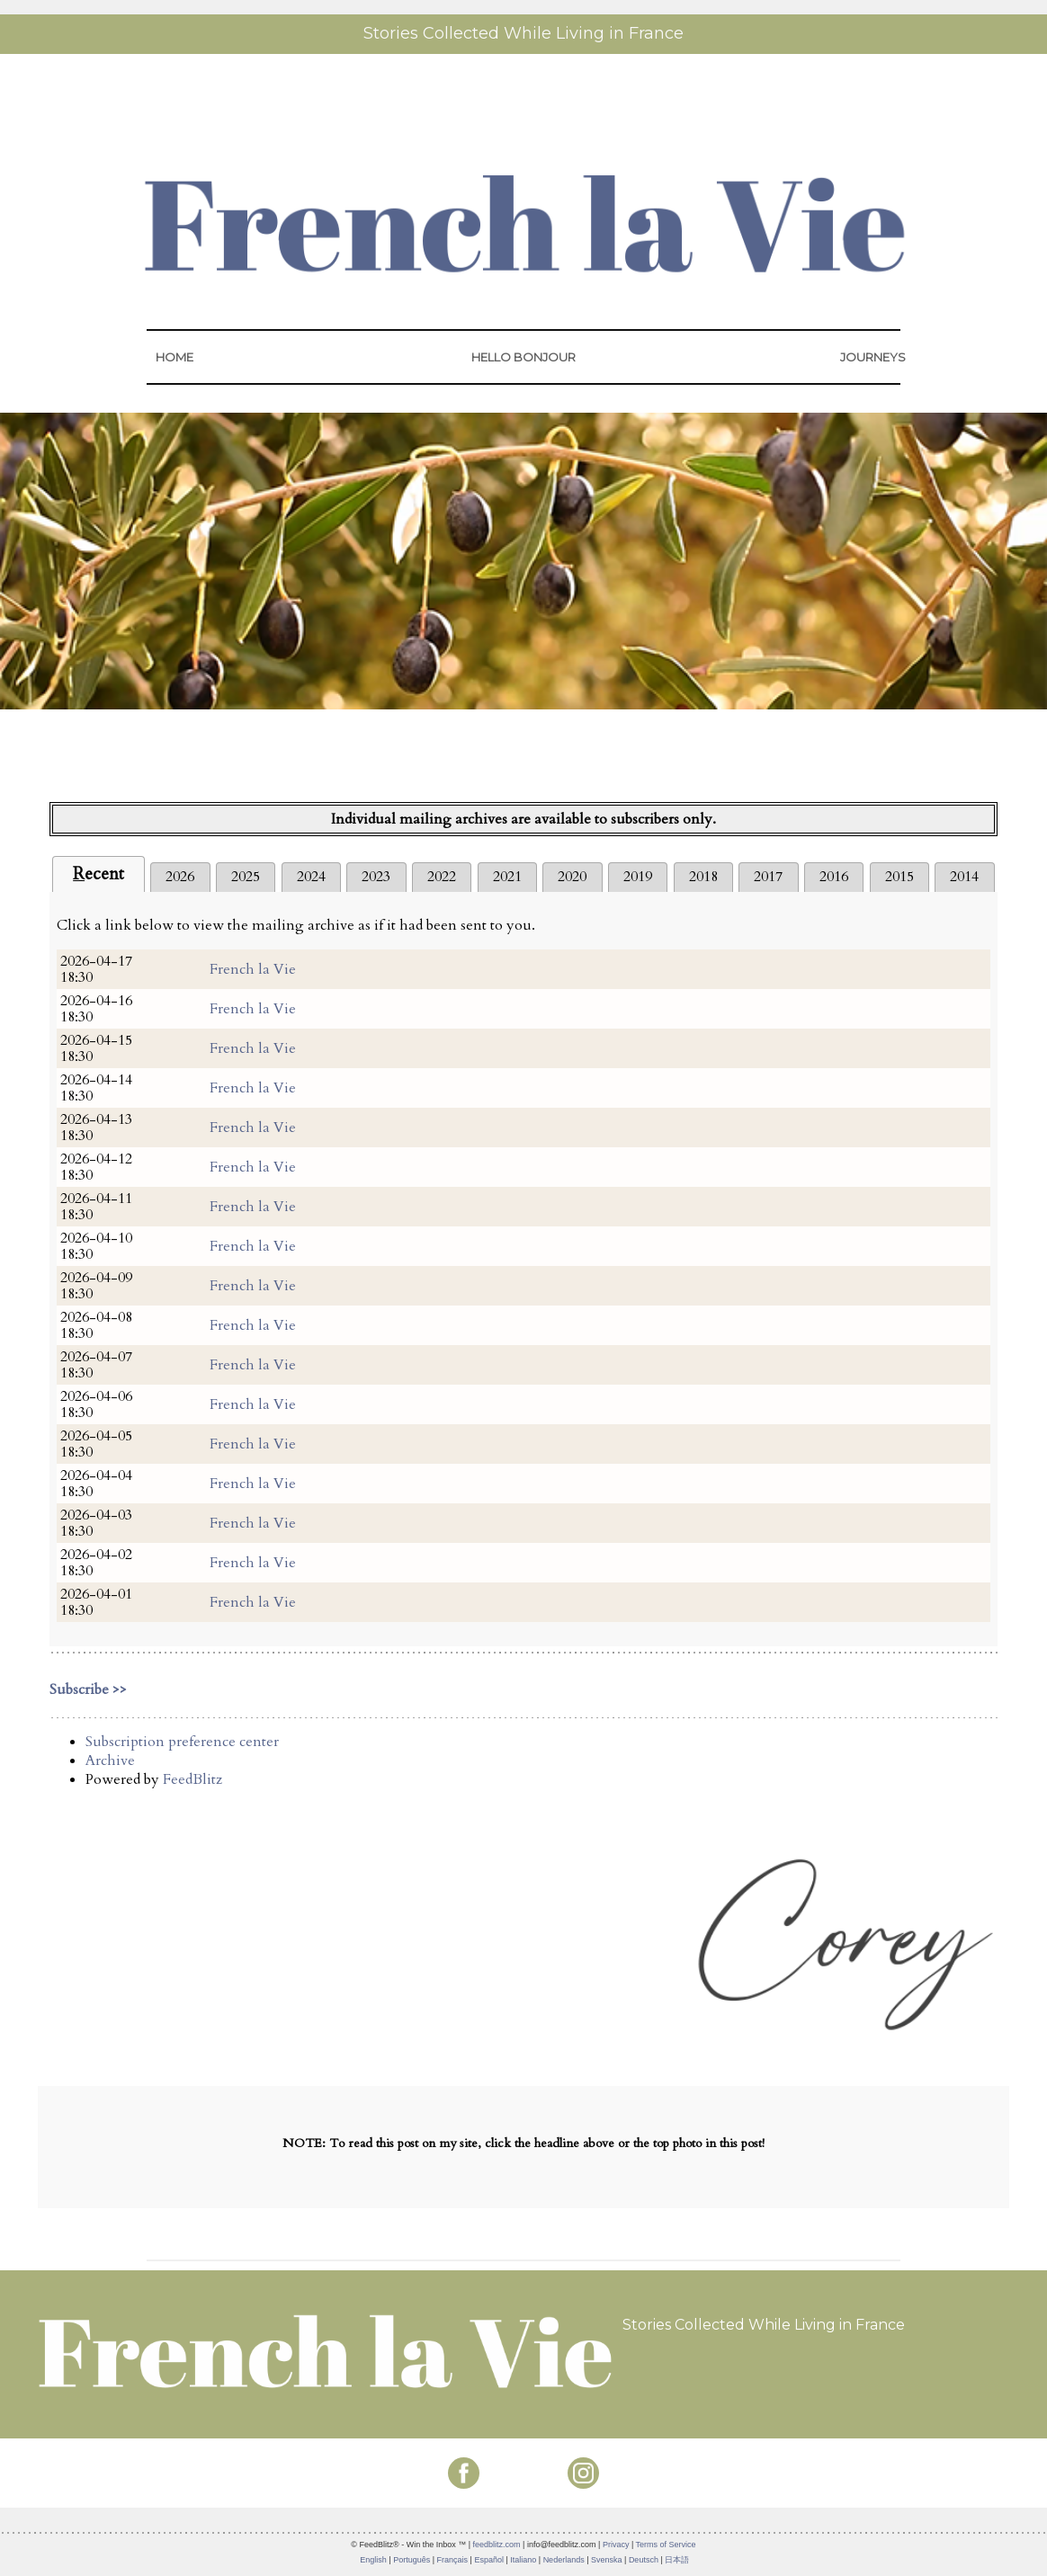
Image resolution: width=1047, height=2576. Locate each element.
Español (489, 2559)
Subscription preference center (182, 1742)
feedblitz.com (497, 2544)
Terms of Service (666, 2544)
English (373, 2559)
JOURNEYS (873, 357)
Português (411, 2559)
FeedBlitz (192, 1779)
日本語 (677, 2559)
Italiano (523, 2559)
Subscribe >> (88, 1689)
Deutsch (643, 2559)
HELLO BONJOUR (523, 357)
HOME (174, 357)
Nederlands (564, 2559)
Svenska (606, 2559)
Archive (110, 1760)
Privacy (616, 2544)
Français (453, 2559)
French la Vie (253, 969)
